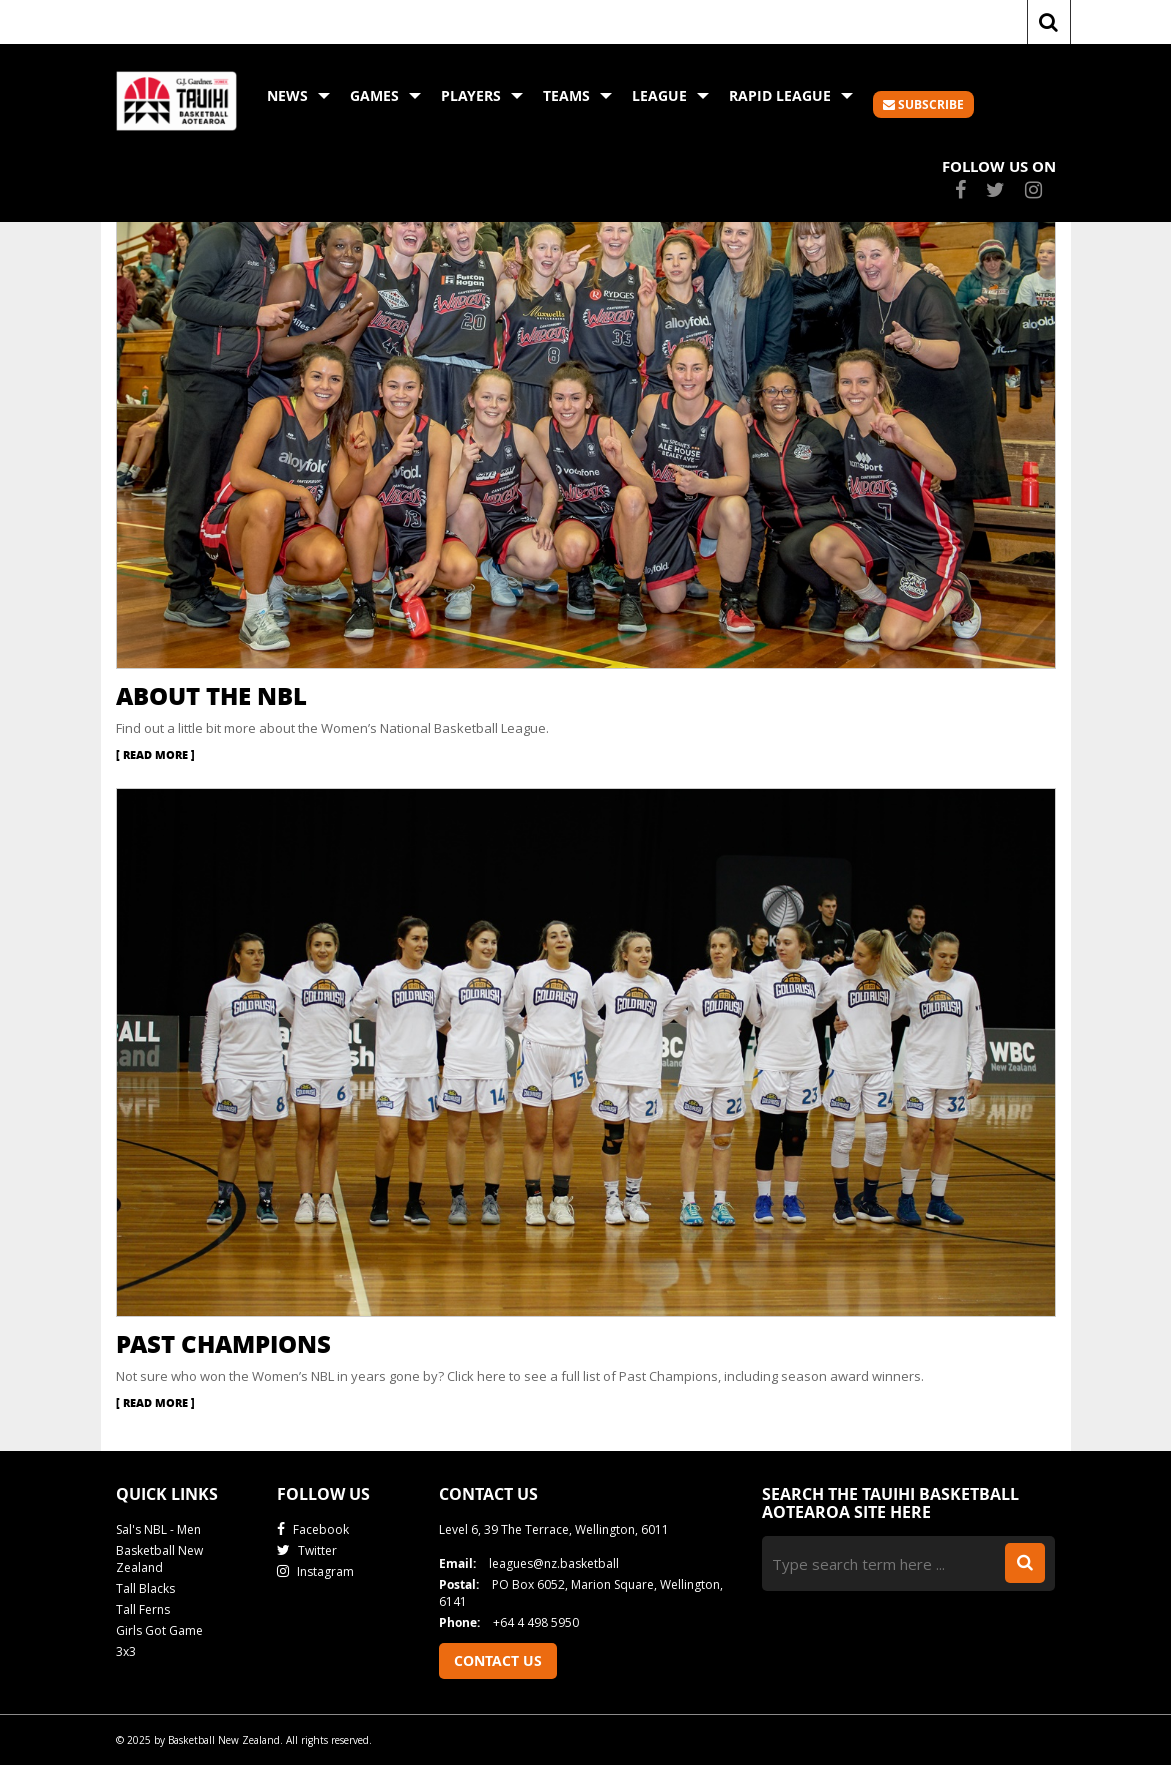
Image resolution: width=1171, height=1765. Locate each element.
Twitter (307, 1550)
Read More (155, 754)
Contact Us (498, 1660)
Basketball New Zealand (159, 1559)
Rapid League (791, 95)
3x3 (126, 1651)
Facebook (313, 1529)
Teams (577, 95)
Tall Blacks (145, 1588)
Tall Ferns (143, 1609)
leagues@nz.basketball (529, 1563)
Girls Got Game (159, 1630)
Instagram (315, 1571)
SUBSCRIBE (923, 104)
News (298, 95)
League (670, 95)
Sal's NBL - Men (158, 1529)
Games (385, 95)
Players (482, 95)
